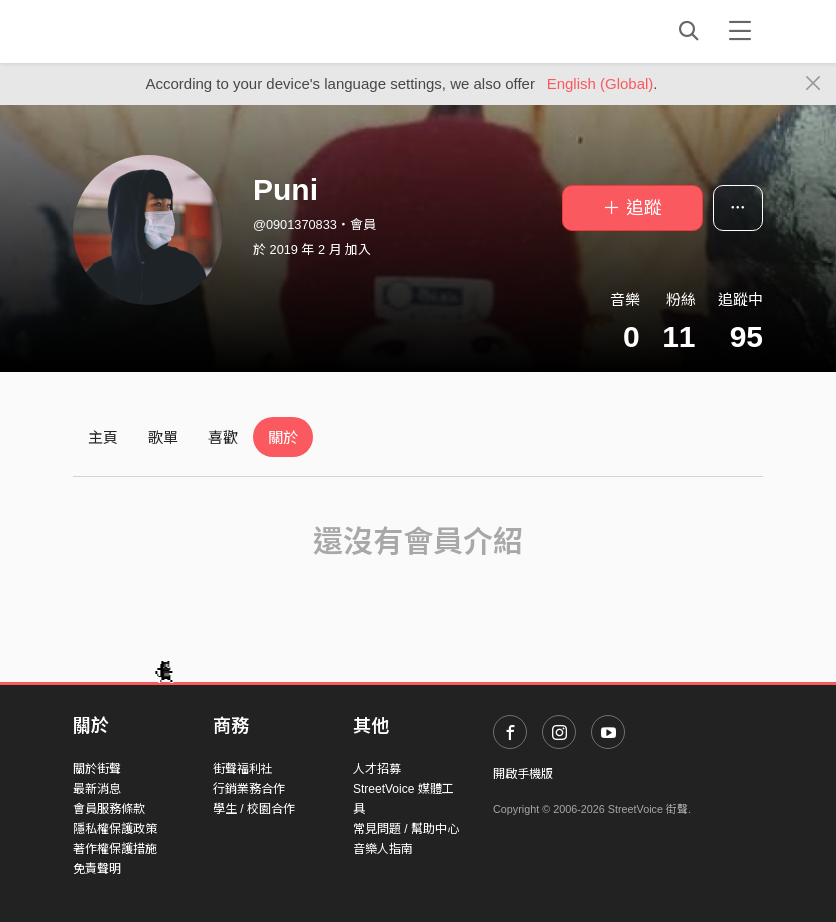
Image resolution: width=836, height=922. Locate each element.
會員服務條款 (109, 809)
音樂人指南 (383, 849)
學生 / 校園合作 (254, 809)
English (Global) (600, 83)
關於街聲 (97, 769)
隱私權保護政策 (115, 829)
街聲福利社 (243, 769)
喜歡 (223, 437)
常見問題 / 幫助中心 (406, 829)
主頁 (103, 437)
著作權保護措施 (115, 849)
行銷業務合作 (249, 789)
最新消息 (97, 789)
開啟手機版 (523, 774)
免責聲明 (97, 869)
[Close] (813, 84)
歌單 (163, 437)
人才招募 (377, 769)
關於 (283, 437)
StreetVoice (155, 31)
